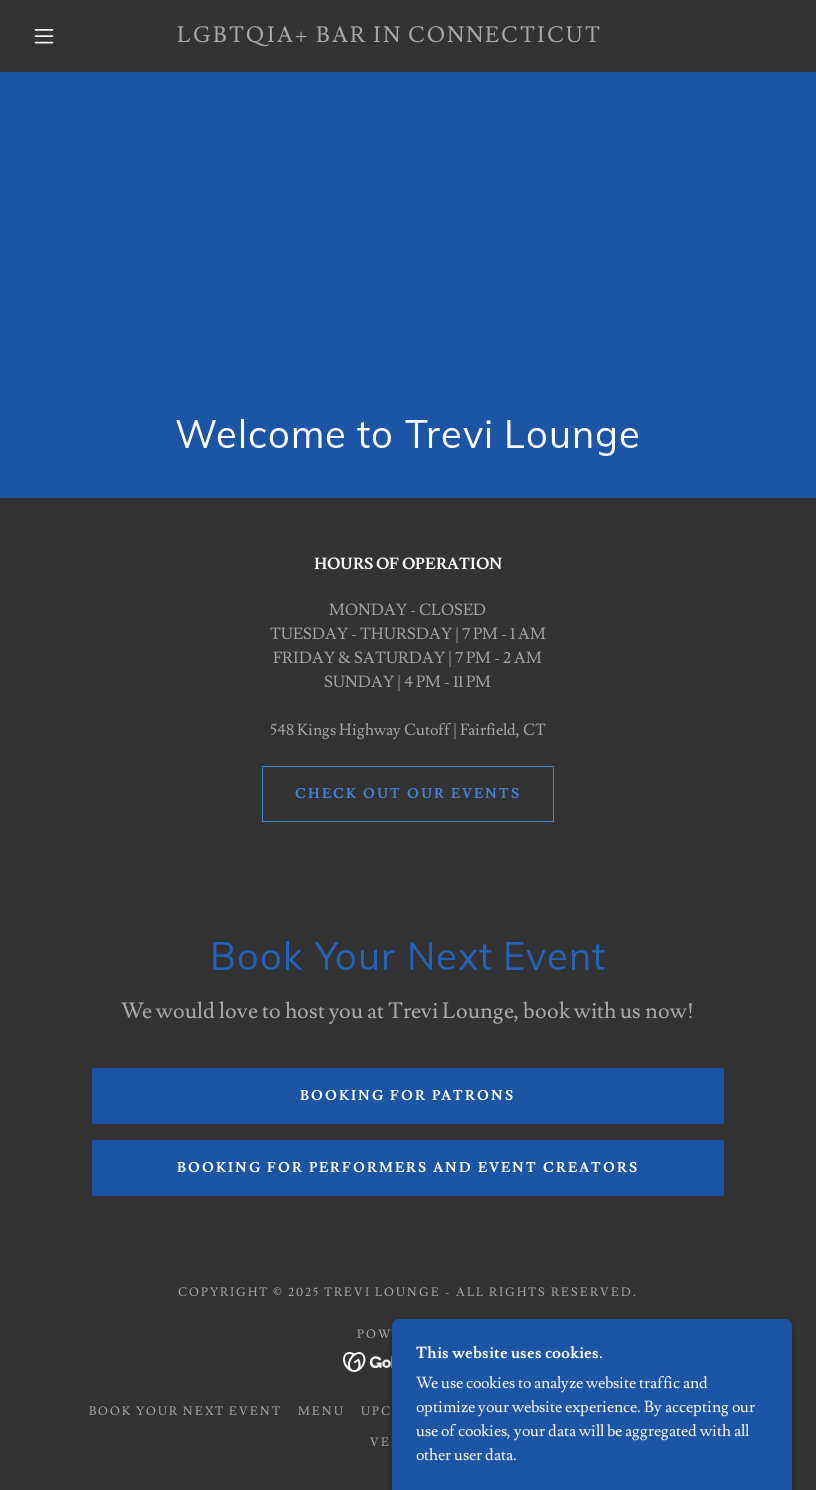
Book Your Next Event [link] (185, 1411)
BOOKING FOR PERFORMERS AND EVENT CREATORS (408, 1168)
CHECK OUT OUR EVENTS (408, 794)
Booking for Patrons (407, 1096)
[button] (44, 36)
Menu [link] (321, 1411)
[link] (389, 37)
